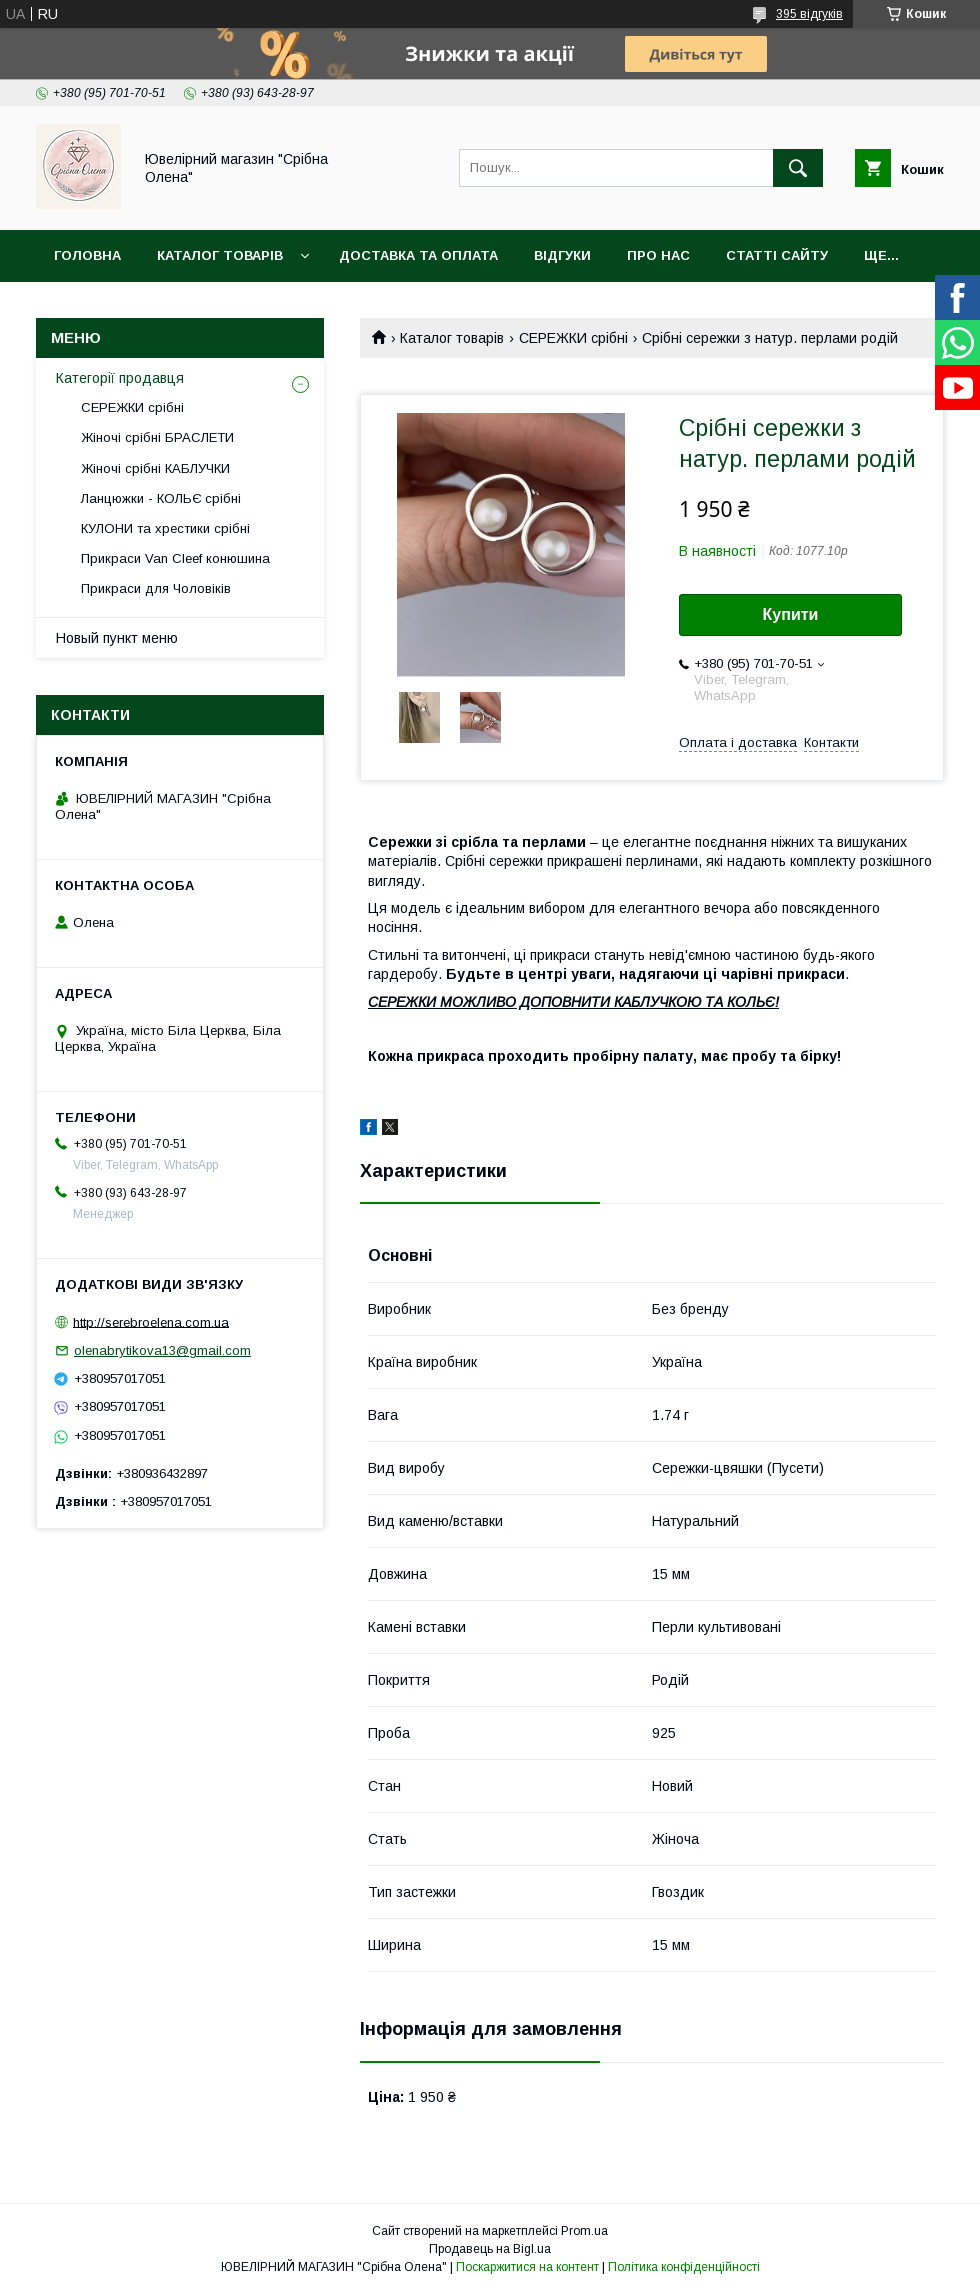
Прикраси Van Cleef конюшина (175, 558)
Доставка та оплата (418, 255)
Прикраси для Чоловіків (156, 588)
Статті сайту (777, 255)
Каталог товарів (220, 255)
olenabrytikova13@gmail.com (162, 1350)
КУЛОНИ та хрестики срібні (165, 528)
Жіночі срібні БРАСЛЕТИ (157, 437)
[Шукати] (798, 168)
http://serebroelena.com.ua (151, 1321)
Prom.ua (584, 2231)
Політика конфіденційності (684, 2267)
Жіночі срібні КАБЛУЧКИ (155, 468)
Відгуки (562, 255)
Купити (791, 614)
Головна (87, 255)
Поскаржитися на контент (527, 2267)
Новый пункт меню (117, 638)
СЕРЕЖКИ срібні (573, 338)
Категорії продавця (120, 378)
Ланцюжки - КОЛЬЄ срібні (161, 498)
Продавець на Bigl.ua (490, 2249)
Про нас (658, 255)
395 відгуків (809, 14)
